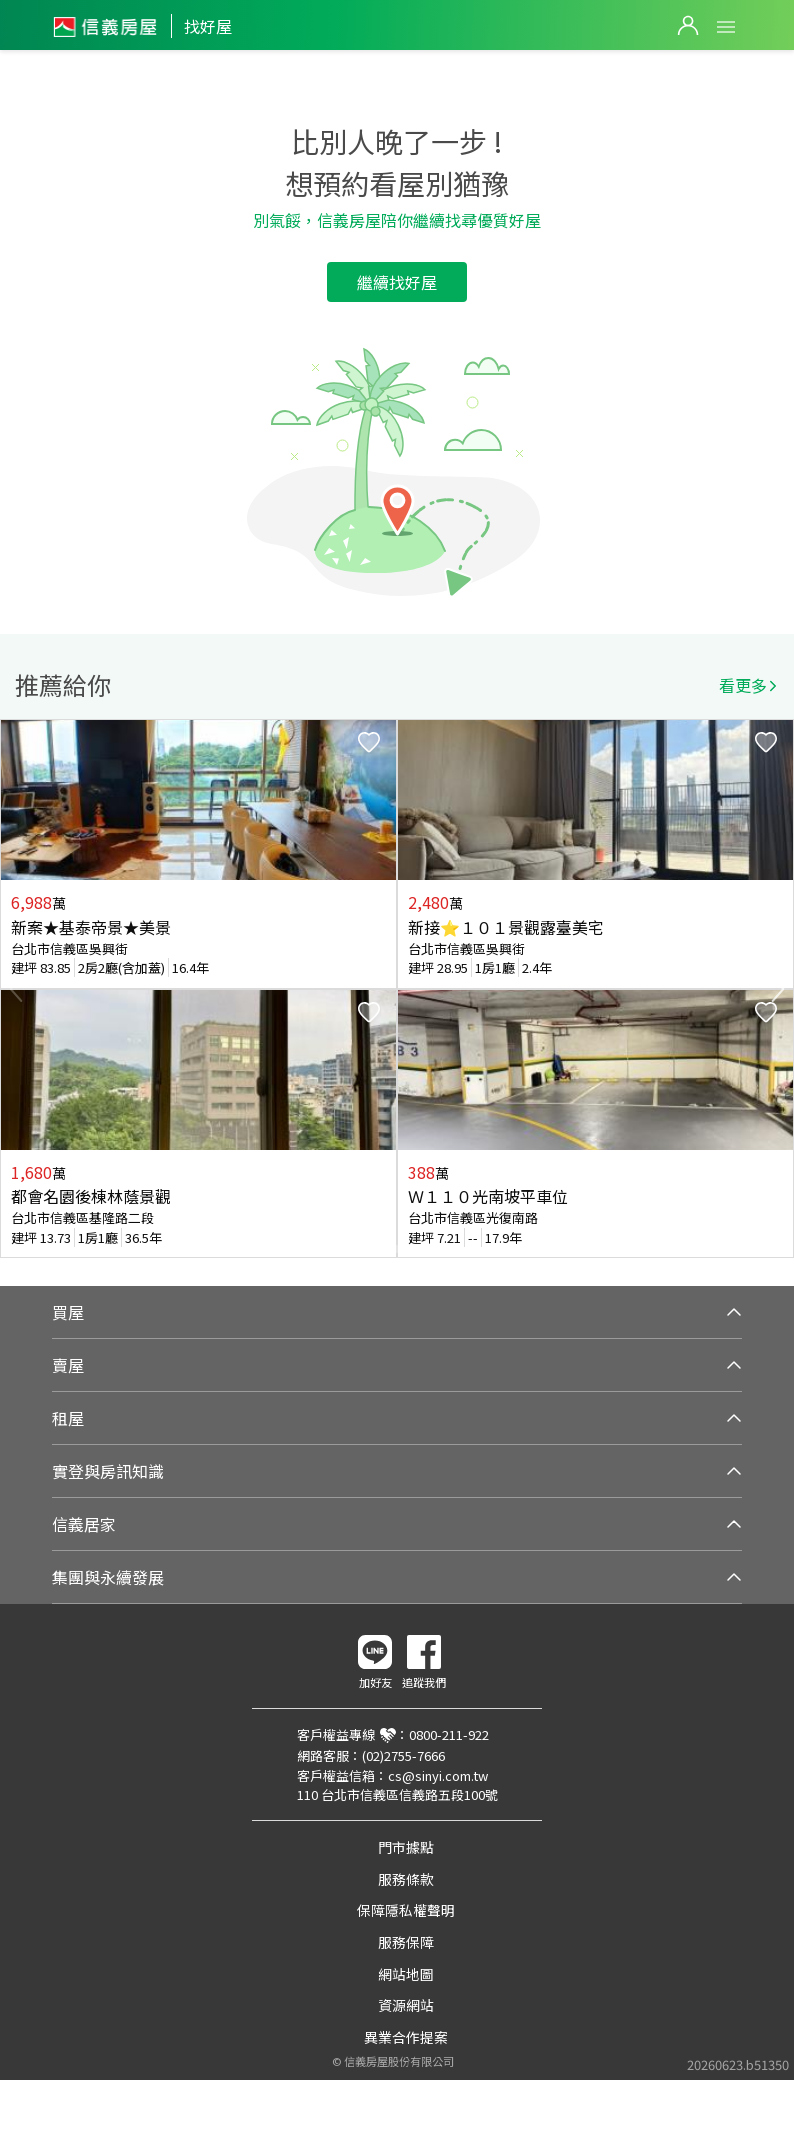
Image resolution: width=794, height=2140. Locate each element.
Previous (16, 989)
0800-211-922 (449, 1734)
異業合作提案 (406, 2037)
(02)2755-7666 (403, 1755)
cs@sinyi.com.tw (438, 1775)
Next (778, 989)
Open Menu (726, 27)
